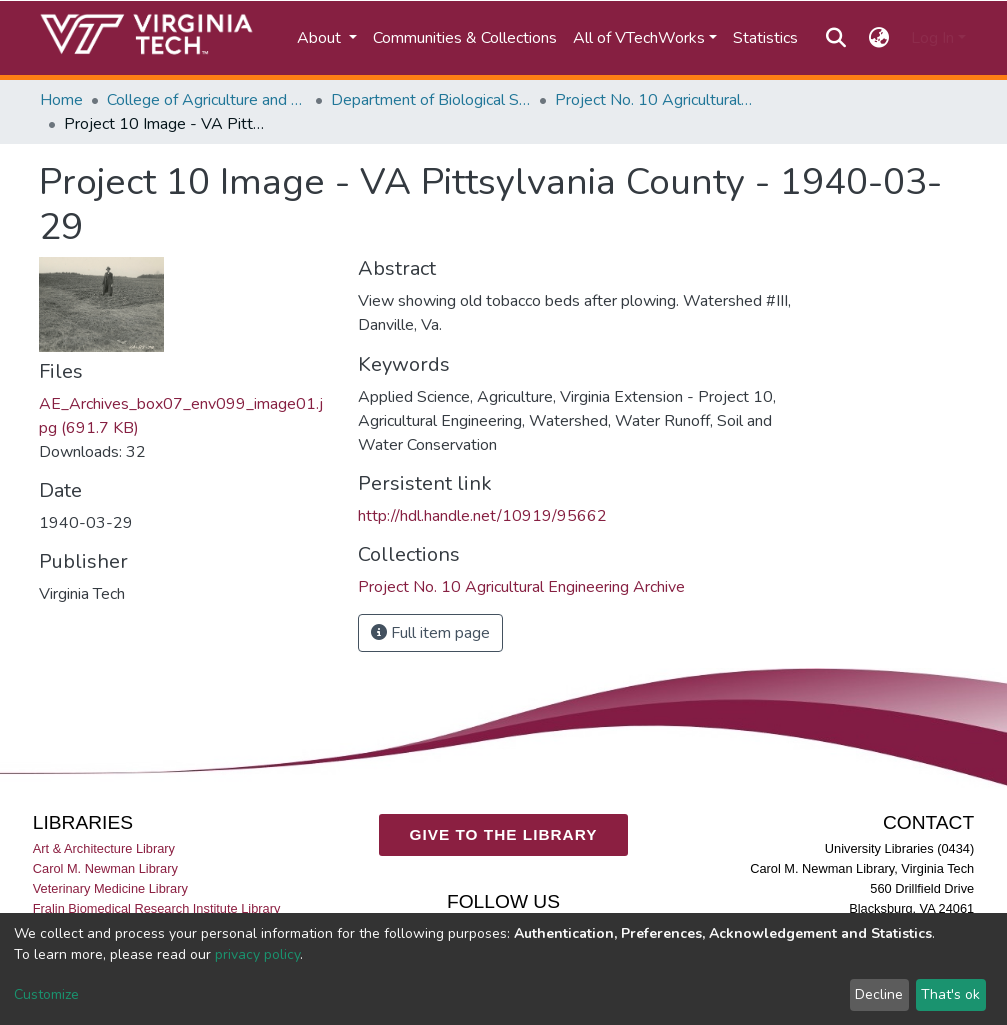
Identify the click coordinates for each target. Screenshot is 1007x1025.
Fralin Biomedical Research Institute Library (157, 908)
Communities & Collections (465, 38)
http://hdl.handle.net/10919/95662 (482, 516)
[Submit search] (836, 38)
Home (61, 100)
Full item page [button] (430, 633)
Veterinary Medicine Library (110, 888)
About (321, 38)
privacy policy (257, 954)
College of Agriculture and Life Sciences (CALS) (207, 100)
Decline (879, 994)
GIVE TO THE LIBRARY (504, 834)
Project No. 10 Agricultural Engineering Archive (655, 100)
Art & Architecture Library (104, 848)
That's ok (950, 994)
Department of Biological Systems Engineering (431, 100)
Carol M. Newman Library (105, 868)
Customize (46, 994)
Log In (932, 38)
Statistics (765, 38)
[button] (878, 38)
